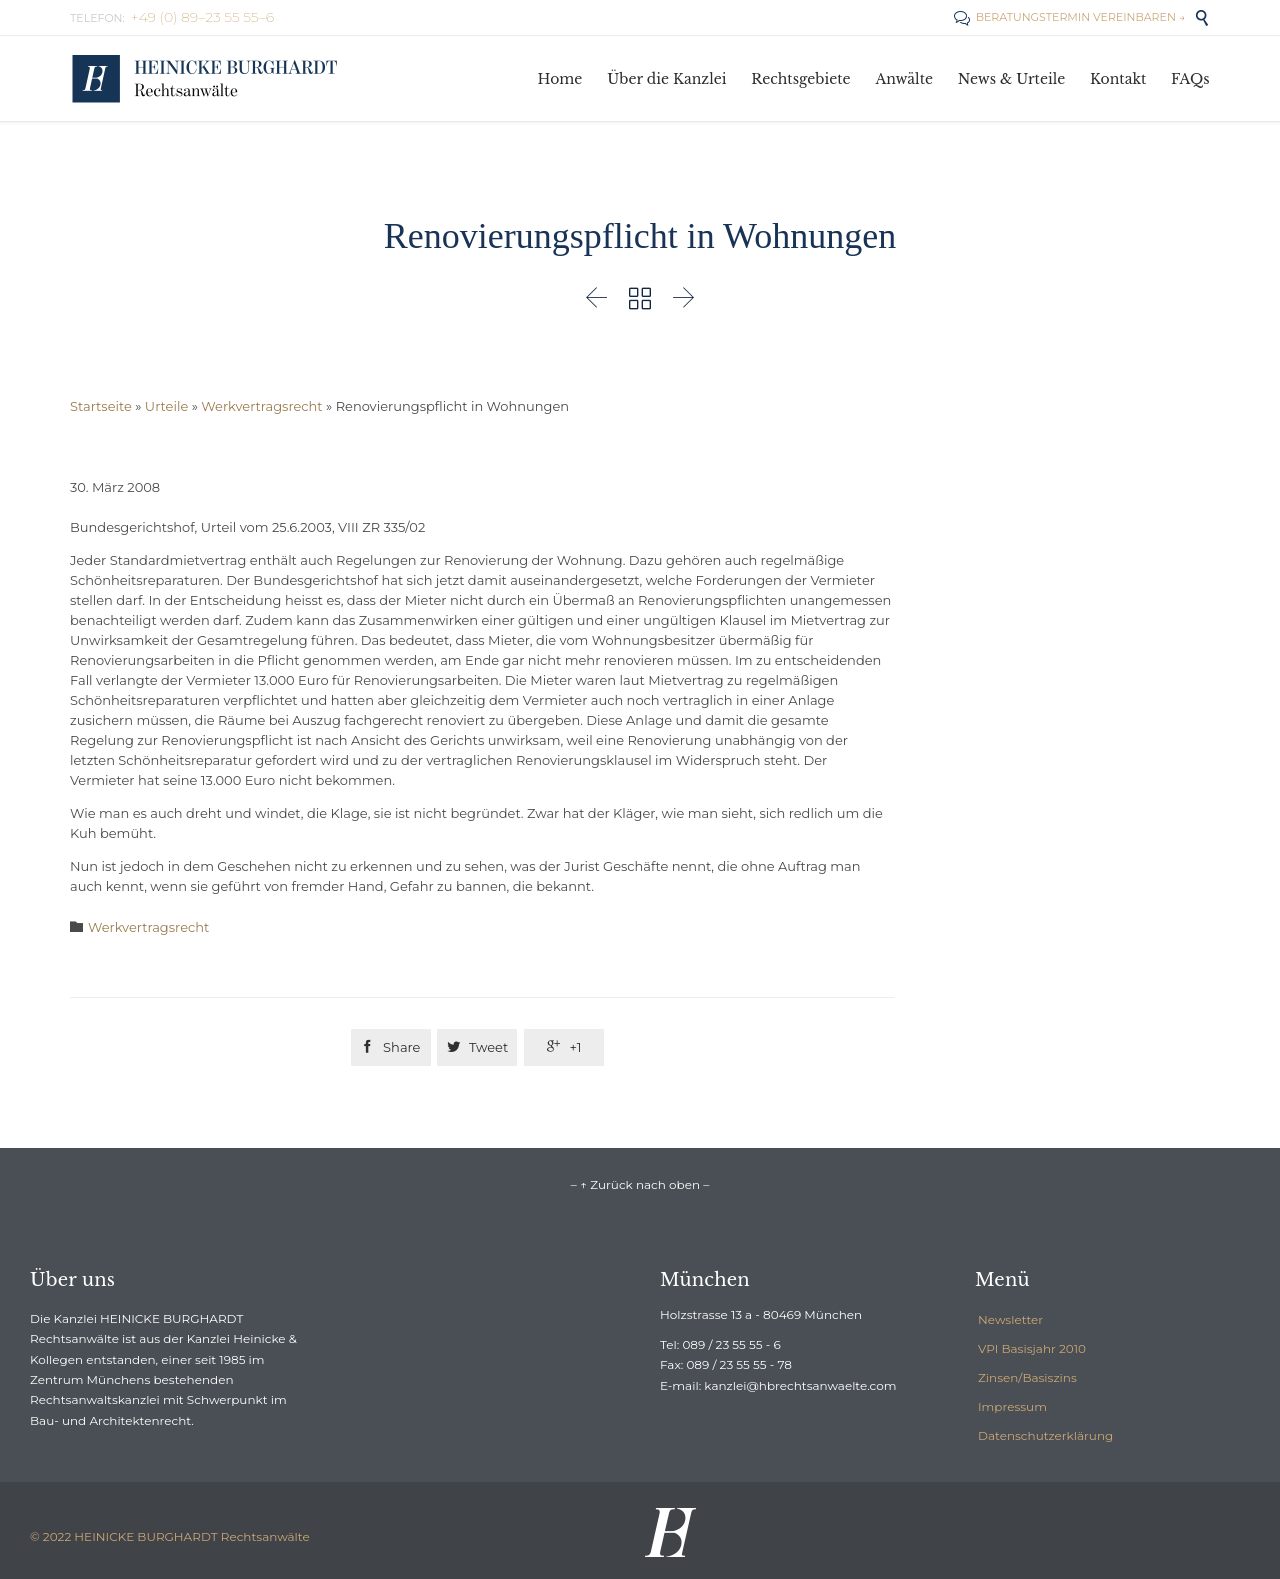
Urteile (166, 406)
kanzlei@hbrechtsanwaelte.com (800, 1385)
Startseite (101, 406)
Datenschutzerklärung (1045, 1435)
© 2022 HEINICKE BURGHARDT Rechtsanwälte (170, 1536)
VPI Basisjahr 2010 (1032, 1348)
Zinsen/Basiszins (1027, 1377)
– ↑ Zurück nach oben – (640, 1184)
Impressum (1012, 1406)
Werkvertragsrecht (261, 406)
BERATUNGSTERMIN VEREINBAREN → (1069, 17)
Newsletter (1010, 1319)
